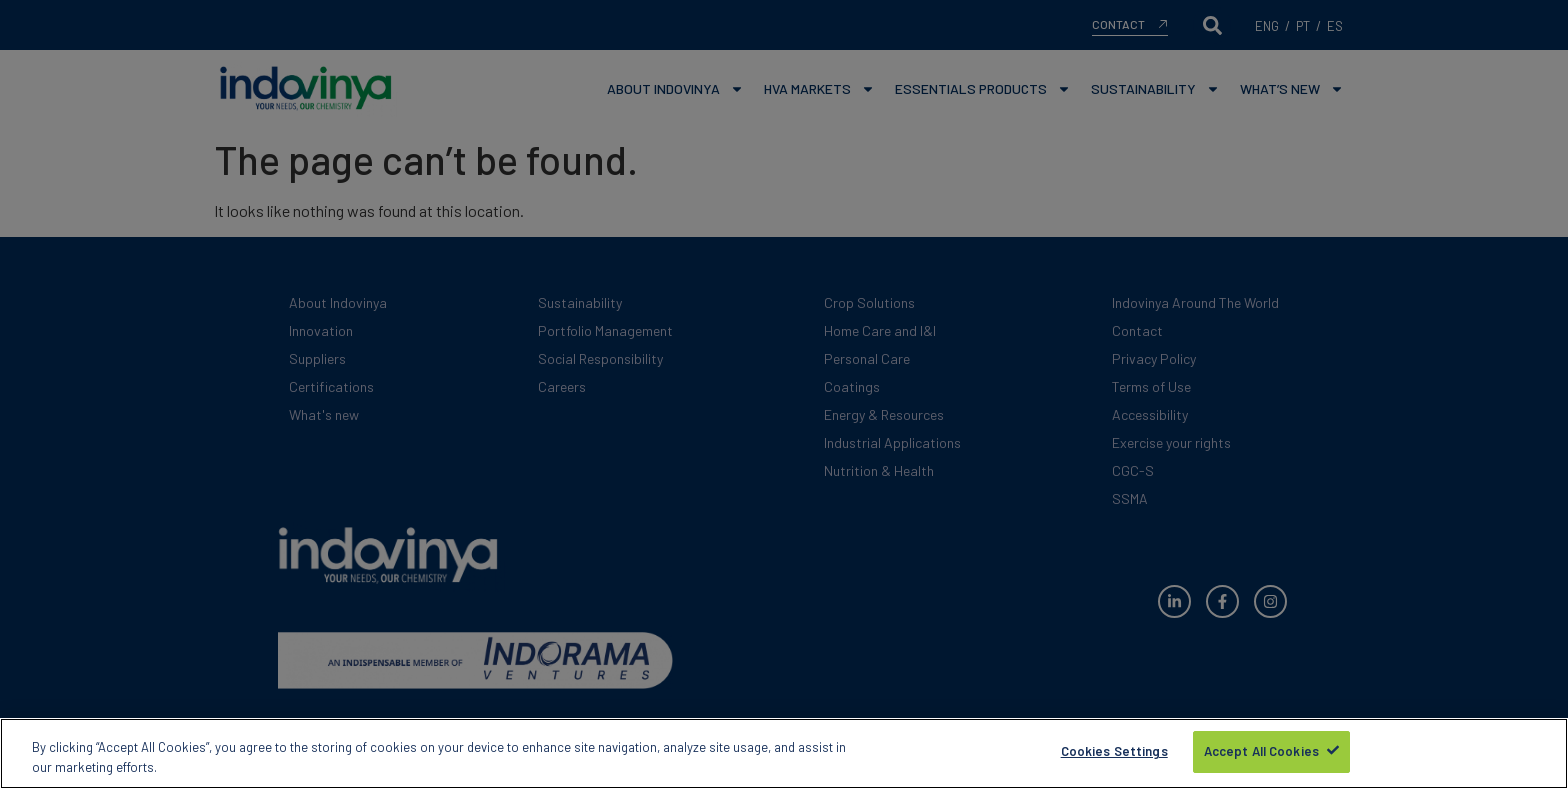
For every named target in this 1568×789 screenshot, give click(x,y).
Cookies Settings (1114, 754)
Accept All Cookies (1261, 754)
